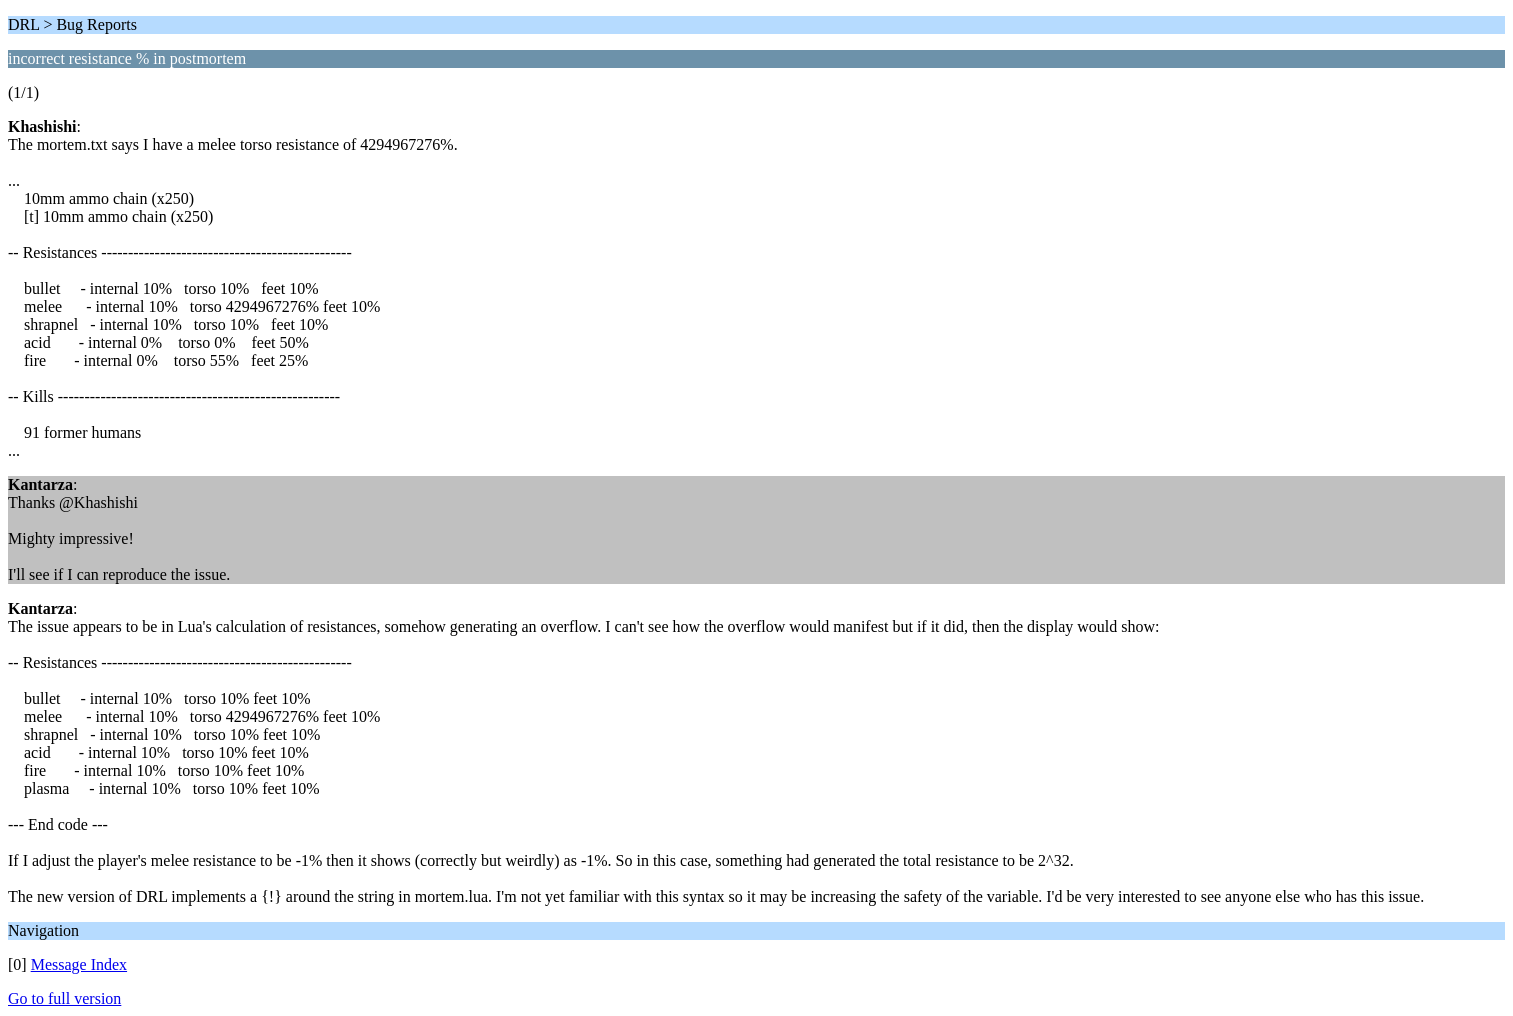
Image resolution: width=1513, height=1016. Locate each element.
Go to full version (64, 998)
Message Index (79, 964)
